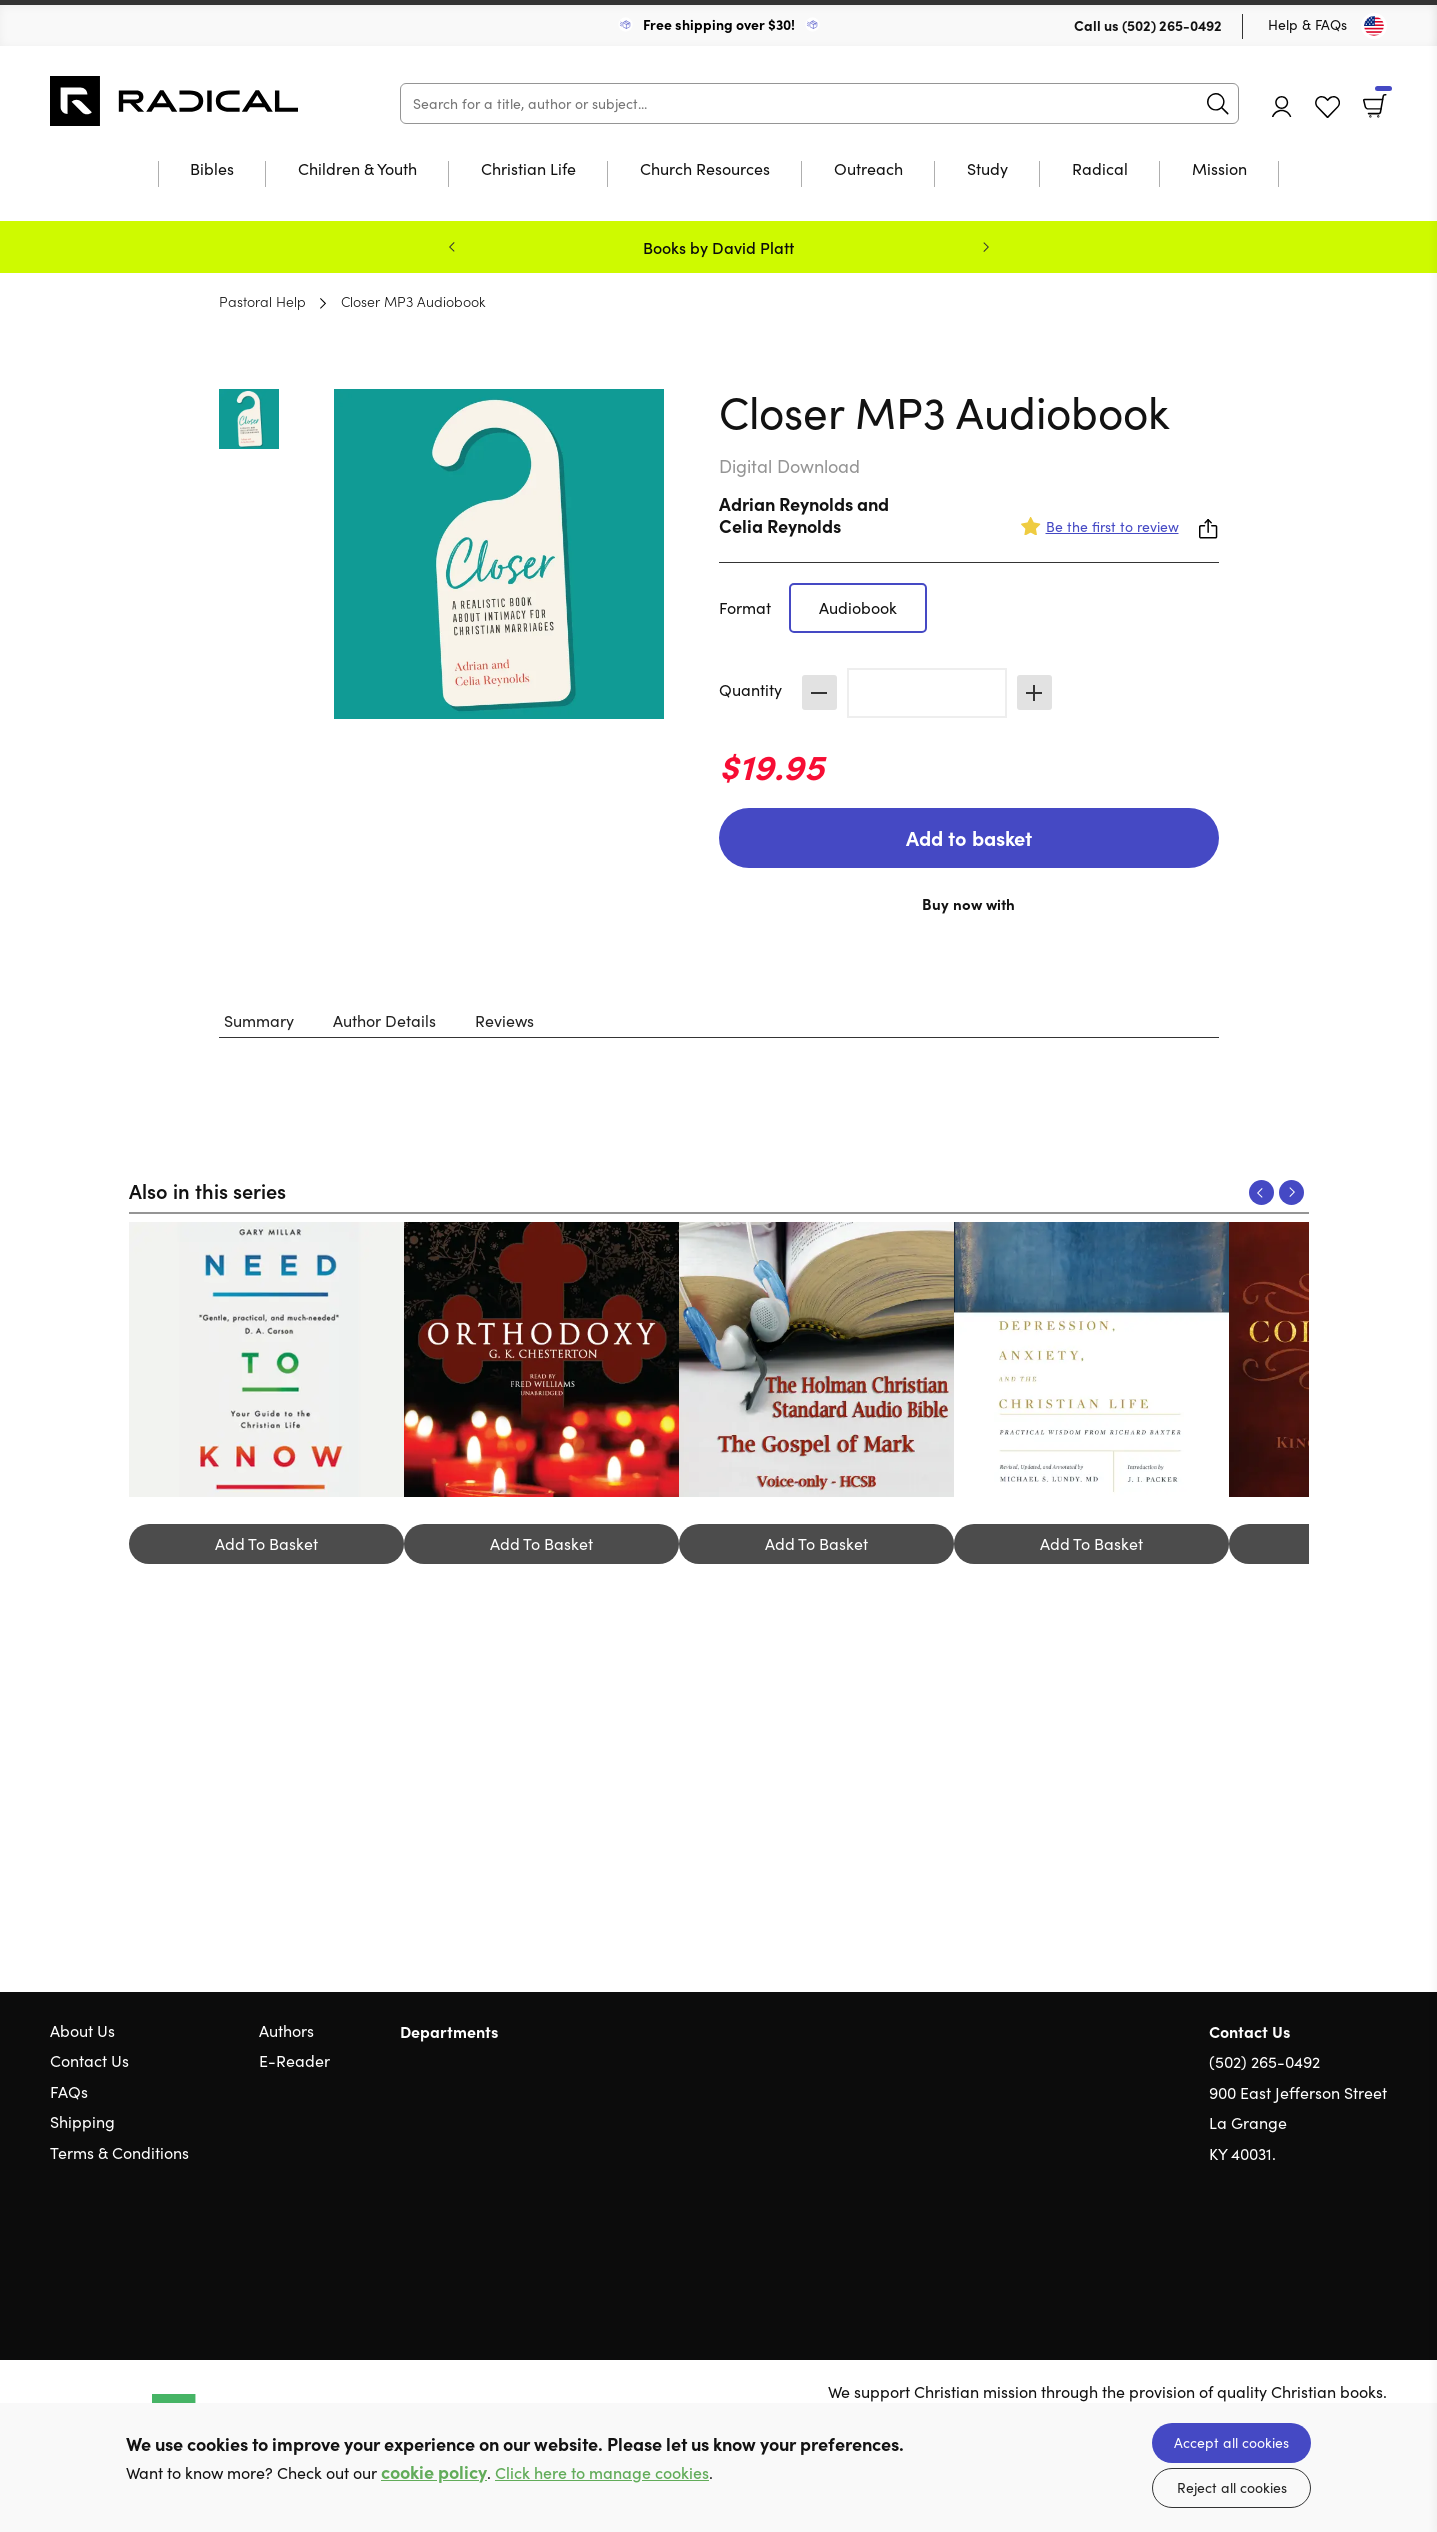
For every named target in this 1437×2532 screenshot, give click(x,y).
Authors (286, 2030)
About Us (82, 2030)
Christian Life (528, 170)
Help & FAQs (1307, 24)
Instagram (1377, 2250)
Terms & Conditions (119, 2152)
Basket (1381, 99)
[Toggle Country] (1374, 26)
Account (1282, 106)
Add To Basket (266, 1543)
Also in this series (207, 1190)
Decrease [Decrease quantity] (819, 692)
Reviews (504, 1020)
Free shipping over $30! (719, 24)
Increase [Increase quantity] (1034, 692)
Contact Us (89, 2060)
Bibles (212, 170)
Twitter (1305, 2250)
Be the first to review (1112, 526)
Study (987, 170)
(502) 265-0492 (1172, 25)
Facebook (1342, 2249)
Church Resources (705, 170)
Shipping (82, 2121)
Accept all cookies (1231, 2442)
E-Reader (294, 2060)
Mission (1219, 170)
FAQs (69, 2091)
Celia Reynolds (780, 525)
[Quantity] (927, 693)
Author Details (384, 1020)
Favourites (1327, 107)
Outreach (868, 170)
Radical (1100, 170)
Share (1209, 529)
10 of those (175, 101)
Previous (452, 247)
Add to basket (969, 837)
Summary (259, 1020)
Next (986, 247)
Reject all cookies (1232, 2487)
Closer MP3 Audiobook (413, 301)
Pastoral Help (262, 301)
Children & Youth (357, 170)
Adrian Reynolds (786, 503)
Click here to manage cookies (602, 2472)
